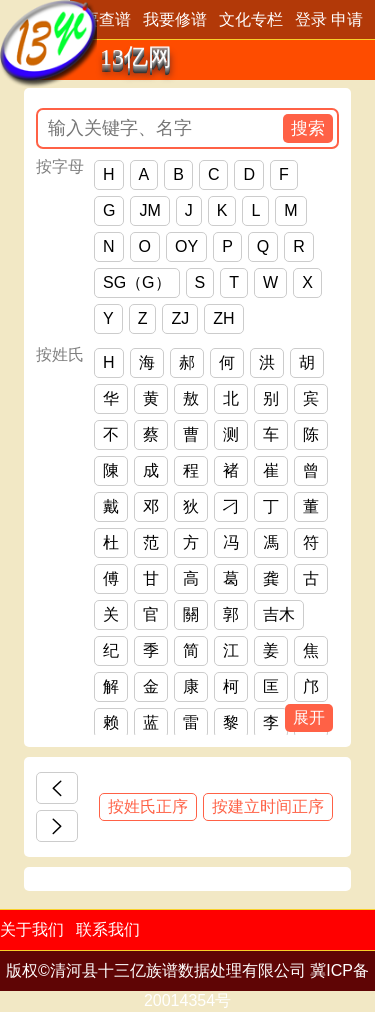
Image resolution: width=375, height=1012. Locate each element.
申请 (347, 19)
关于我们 (32, 929)
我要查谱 (99, 19)
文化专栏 (251, 19)
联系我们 (108, 929)
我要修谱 (175, 19)
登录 (311, 19)
